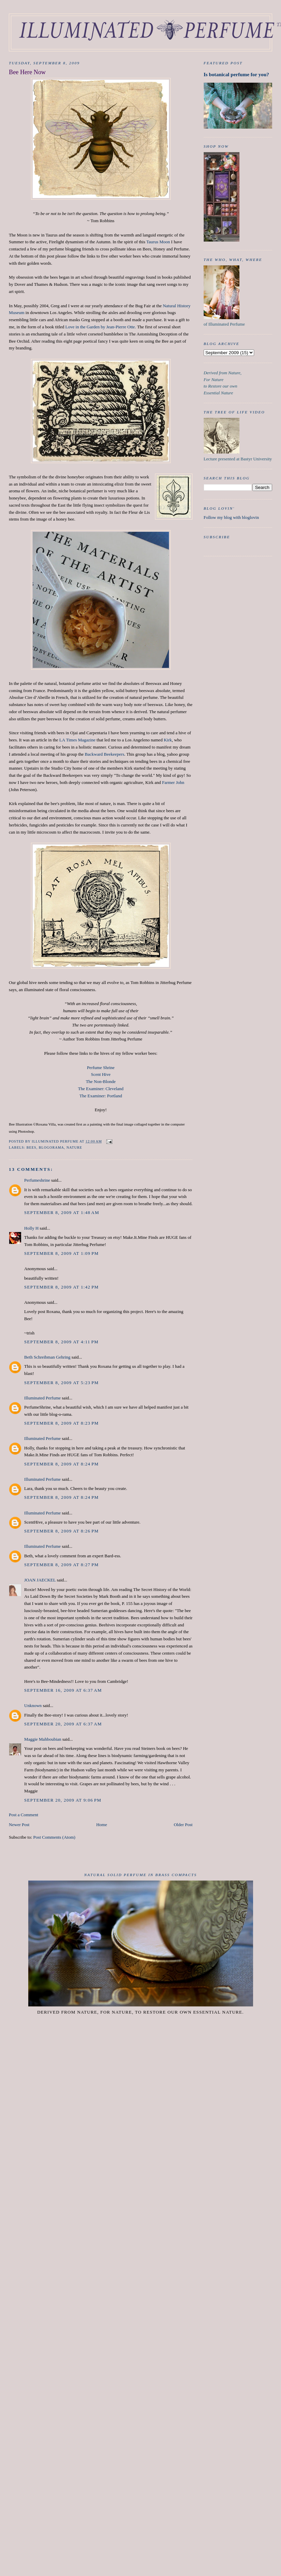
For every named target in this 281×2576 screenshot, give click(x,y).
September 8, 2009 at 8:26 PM (61, 1530)
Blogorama (51, 1147)
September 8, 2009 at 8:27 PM (61, 1564)
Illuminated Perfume (42, 1397)
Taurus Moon (158, 241)
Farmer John (173, 782)
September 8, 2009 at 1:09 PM (61, 1253)
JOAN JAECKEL (40, 1579)
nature (74, 1147)
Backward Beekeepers (104, 754)
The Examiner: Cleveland (101, 1088)
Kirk (168, 739)
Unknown (33, 1705)
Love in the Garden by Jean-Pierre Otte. (100, 326)
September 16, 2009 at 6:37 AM (63, 1690)
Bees (31, 1147)
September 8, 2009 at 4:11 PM (61, 1341)
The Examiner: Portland (100, 1095)
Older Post (183, 1824)
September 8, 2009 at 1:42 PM (61, 1287)
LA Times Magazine (77, 739)
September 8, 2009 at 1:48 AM (61, 1212)
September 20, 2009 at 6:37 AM (63, 1723)
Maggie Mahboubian (42, 1739)
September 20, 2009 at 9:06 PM (63, 1800)
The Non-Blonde (101, 1081)
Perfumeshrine (37, 1180)
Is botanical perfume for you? (236, 74)
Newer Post (19, 1824)
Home (101, 1824)
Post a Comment (23, 1814)
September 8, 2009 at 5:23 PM (61, 1382)
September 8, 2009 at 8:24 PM (61, 1463)
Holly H (31, 1228)
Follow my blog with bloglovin (231, 517)
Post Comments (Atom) (54, 1837)
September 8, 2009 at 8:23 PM (61, 1423)
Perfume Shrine (100, 1067)
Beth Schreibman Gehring (47, 1357)
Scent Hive (100, 1074)
